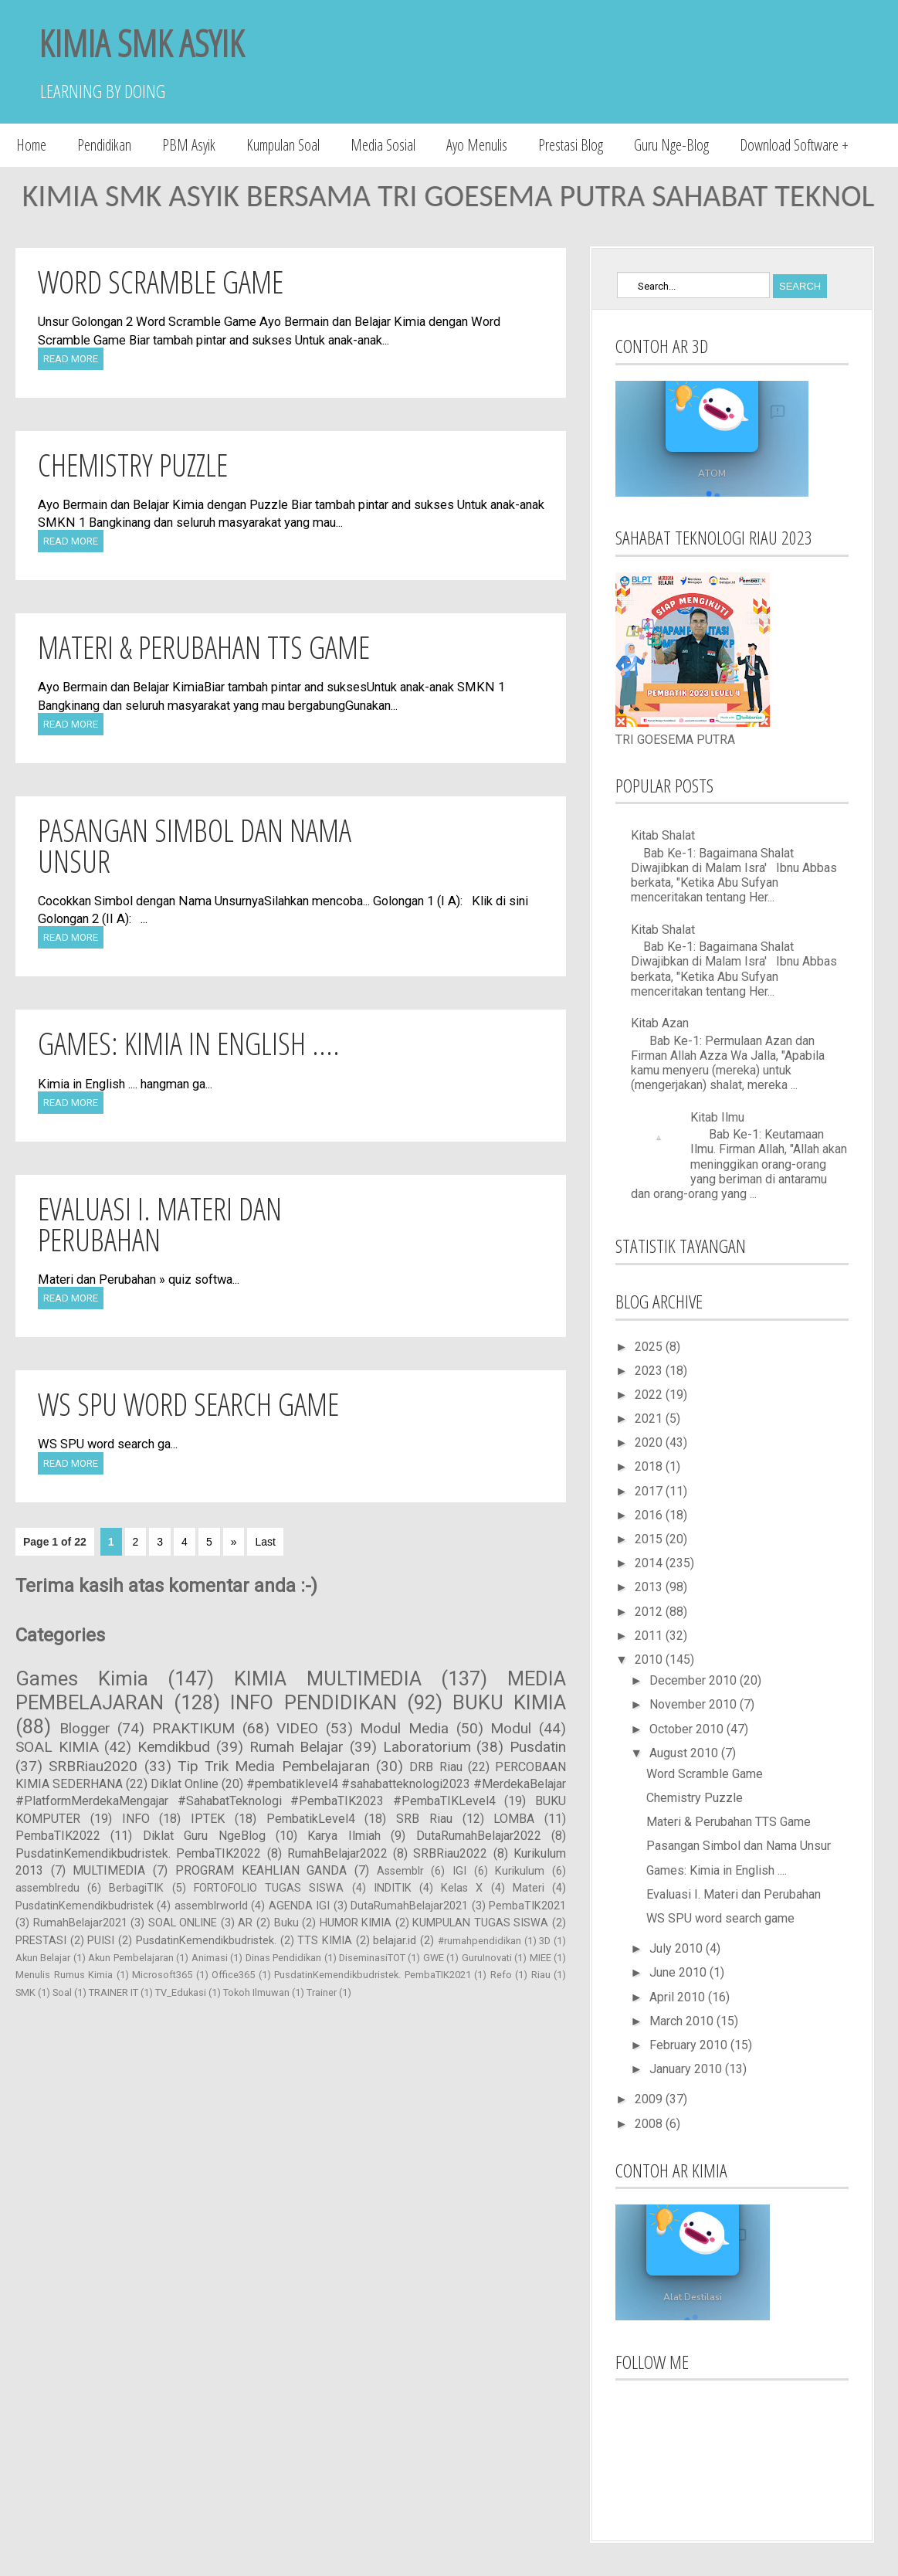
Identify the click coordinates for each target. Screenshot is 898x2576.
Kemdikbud (173, 1747)
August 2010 (685, 1753)
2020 (650, 1442)
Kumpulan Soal (283, 144)
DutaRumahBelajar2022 (478, 1835)
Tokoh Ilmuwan (256, 1992)
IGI (459, 1871)
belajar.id (394, 1940)
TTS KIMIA (324, 1940)
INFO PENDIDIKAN (313, 1702)
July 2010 (677, 1948)
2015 (650, 1539)
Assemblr (400, 1871)
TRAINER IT (113, 1992)
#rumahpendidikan (479, 1940)
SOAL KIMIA (57, 1747)
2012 (650, 1611)
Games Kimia (81, 1678)
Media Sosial (383, 144)
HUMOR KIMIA (356, 1922)
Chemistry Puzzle (133, 464)
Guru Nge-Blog (671, 144)
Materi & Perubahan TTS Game (204, 647)
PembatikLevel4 (310, 1818)
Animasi (209, 1957)
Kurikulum (519, 1871)
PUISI (100, 1940)
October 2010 (688, 1729)
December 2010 (694, 1680)
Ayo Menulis (476, 144)
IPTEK (208, 1818)
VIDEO (297, 1728)
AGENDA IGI (299, 1905)
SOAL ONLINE (183, 1922)
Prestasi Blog (570, 144)
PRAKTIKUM (193, 1728)
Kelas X (462, 1888)
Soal (62, 1992)
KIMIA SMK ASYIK (141, 43)
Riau (541, 1974)
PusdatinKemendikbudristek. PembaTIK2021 (372, 1974)
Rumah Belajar (296, 1747)
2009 (650, 2099)
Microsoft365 (162, 1974)
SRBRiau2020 (93, 1766)
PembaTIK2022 (57, 1835)
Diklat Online (185, 1784)
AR (245, 1922)
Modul (510, 1728)
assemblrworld (211, 1905)
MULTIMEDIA (109, 1870)
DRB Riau (435, 1767)
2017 (650, 1491)
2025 (650, 1346)
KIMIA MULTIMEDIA (328, 1678)
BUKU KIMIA (509, 1702)
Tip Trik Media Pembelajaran (274, 1766)
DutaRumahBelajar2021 (409, 1905)
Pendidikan (104, 144)
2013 (650, 1587)
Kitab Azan (660, 1023)
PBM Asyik (188, 144)
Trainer (322, 1992)
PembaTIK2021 (527, 1905)
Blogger (84, 1728)
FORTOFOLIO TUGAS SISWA (269, 1888)
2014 (650, 1563)
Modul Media (404, 1728)
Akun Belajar (42, 1957)
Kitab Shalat (663, 835)
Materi (528, 1888)
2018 (650, 1466)
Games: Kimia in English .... (189, 1043)
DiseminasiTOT (372, 1957)
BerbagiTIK (136, 1888)
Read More (70, 359)
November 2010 (694, 1704)
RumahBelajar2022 (337, 1853)
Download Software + (794, 144)
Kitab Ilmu (717, 1117)
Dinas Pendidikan (283, 1957)
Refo (501, 1974)
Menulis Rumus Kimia (64, 1974)
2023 (650, 1370)
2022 (650, 1394)
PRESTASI (40, 1940)
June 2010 (679, 1972)
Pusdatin (538, 1747)
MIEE (540, 1957)
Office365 (233, 1974)
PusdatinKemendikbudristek (84, 1905)
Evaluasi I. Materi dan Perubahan (160, 1224)
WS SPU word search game (188, 1404)
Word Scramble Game (160, 281)
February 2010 (689, 2045)
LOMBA (513, 1818)
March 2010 (683, 2021)
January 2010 (687, 2069)
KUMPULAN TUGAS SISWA (480, 1922)
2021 (650, 1418)
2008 (650, 2123)
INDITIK (393, 1888)
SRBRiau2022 (450, 1853)
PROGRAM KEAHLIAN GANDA (261, 1870)
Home (31, 144)
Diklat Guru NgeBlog (204, 1835)
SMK (25, 1992)
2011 (650, 1635)
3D (545, 1940)
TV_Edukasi (180, 1992)
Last (265, 1542)
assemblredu (47, 1888)
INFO (136, 1818)
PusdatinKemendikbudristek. (206, 1940)
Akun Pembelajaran (130, 1957)
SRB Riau (424, 1818)
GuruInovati (487, 1957)
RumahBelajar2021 (80, 1922)
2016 (650, 1515)
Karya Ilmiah (343, 1835)
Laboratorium (427, 1747)
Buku (286, 1922)
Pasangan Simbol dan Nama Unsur (194, 845)
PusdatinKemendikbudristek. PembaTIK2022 (138, 1853)
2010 (650, 1659)
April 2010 (678, 1997)
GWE (433, 1957)
